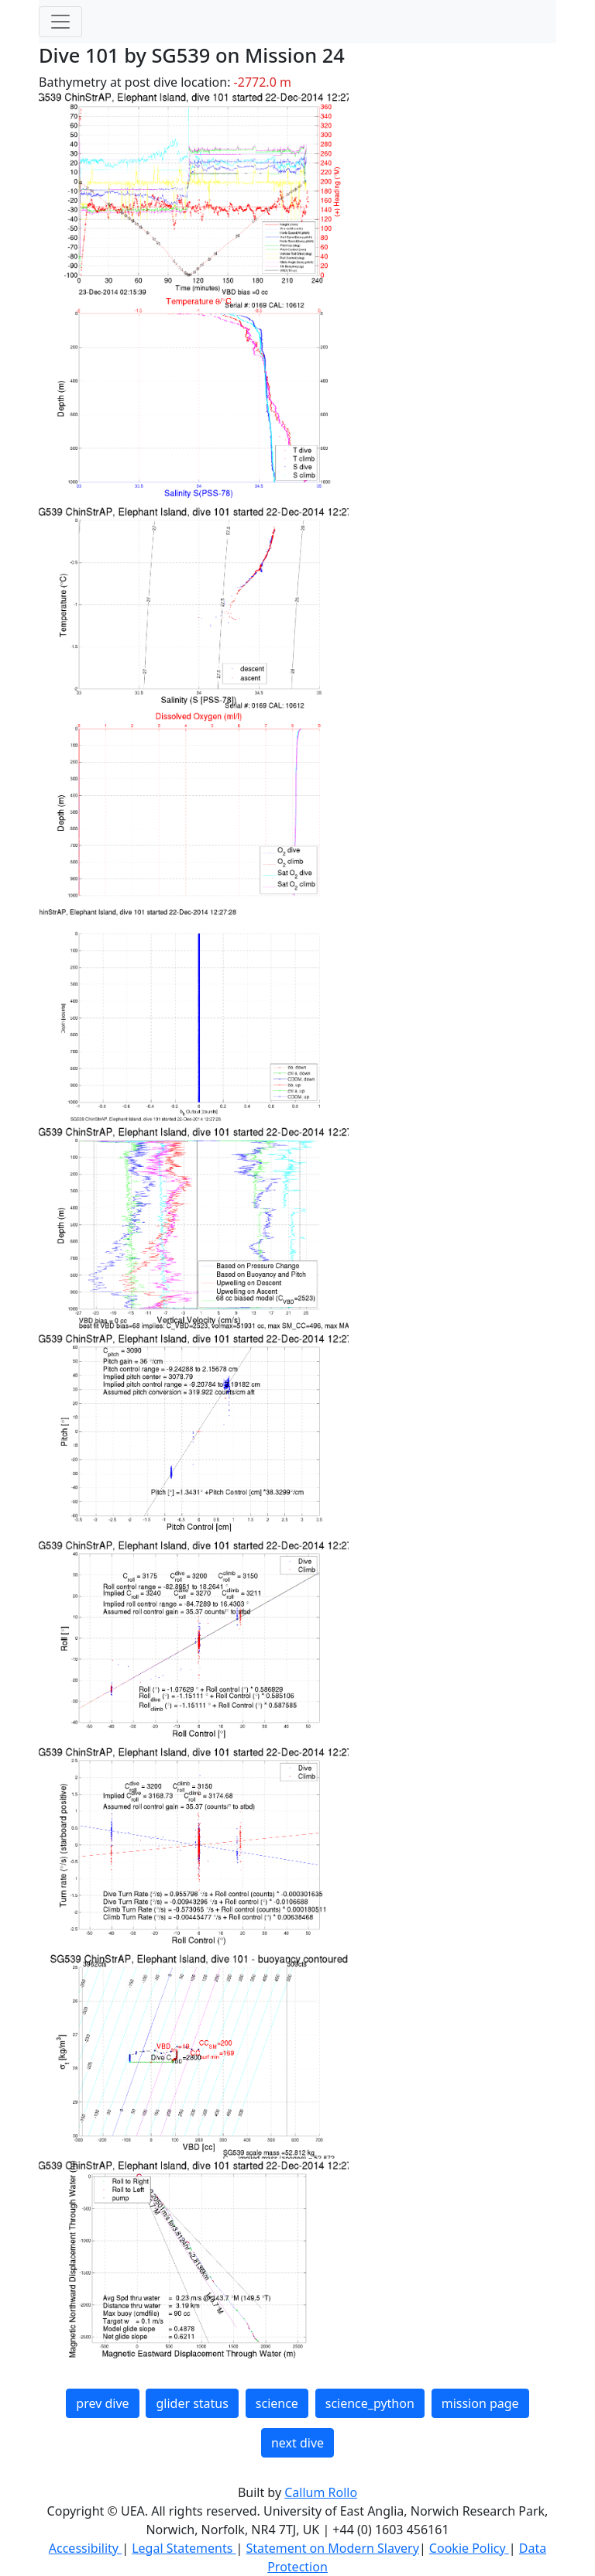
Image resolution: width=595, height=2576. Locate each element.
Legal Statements (184, 2548)
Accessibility (85, 2548)
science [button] (277, 2403)
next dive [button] (297, 2442)
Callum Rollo (320, 2492)
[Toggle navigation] (60, 21)
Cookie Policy (469, 2548)
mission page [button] (480, 2403)
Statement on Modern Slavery (332, 2548)
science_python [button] (369, 2403)
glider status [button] (192, 2403)
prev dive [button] (102, 2403)
